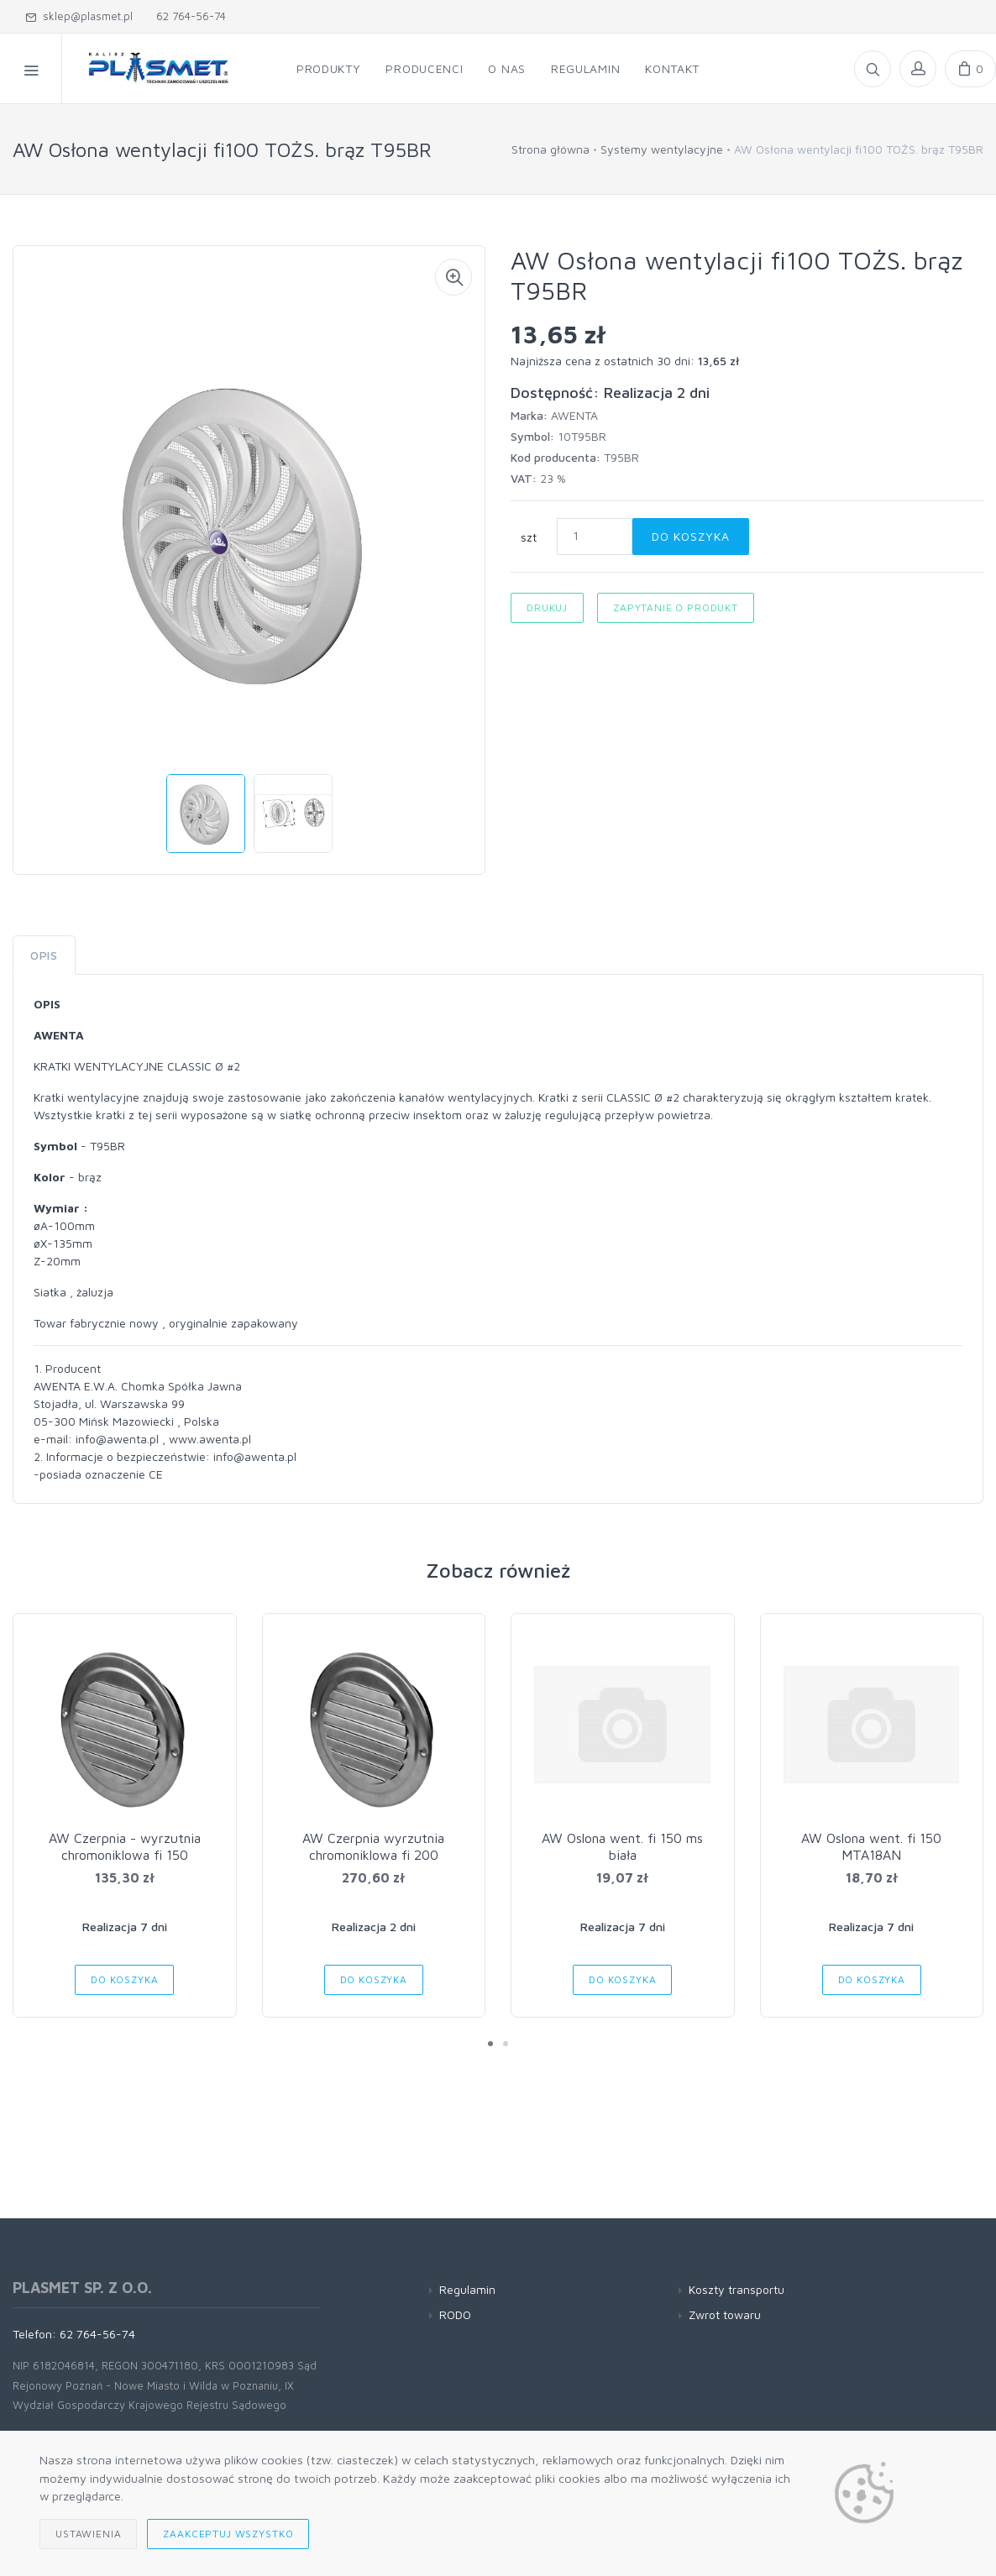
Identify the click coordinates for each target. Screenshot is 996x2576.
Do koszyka (691, 536)
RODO (455, 2314)
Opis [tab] (44, 955)
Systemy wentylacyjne (661, 149)
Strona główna (550, 149)
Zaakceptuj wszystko (228, 2533)
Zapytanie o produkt (675, 607)
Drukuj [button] (547, 607)
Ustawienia (88, 2533)
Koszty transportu (736, 2289)
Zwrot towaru (725, 2314)
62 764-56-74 (187, 16)
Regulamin (467, 2289)
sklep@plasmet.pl (79, 16)
